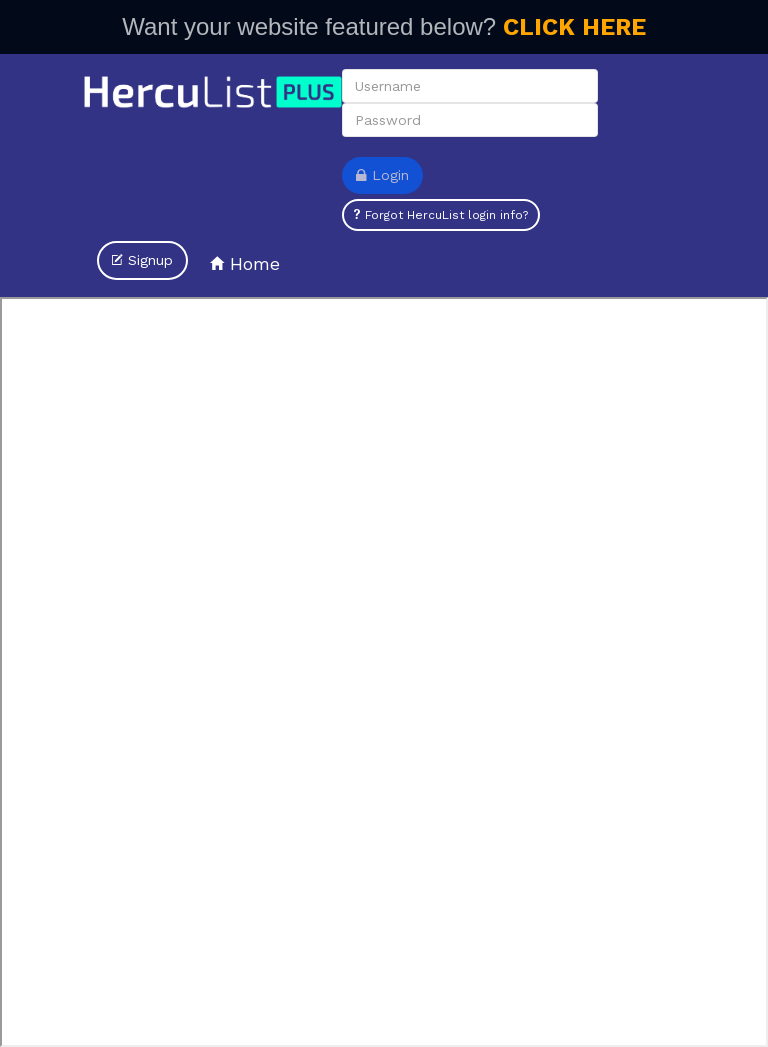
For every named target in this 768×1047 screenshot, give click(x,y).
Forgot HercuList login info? (441, 215)
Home (245, 263)
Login (382, 175)
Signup (142, 260)
